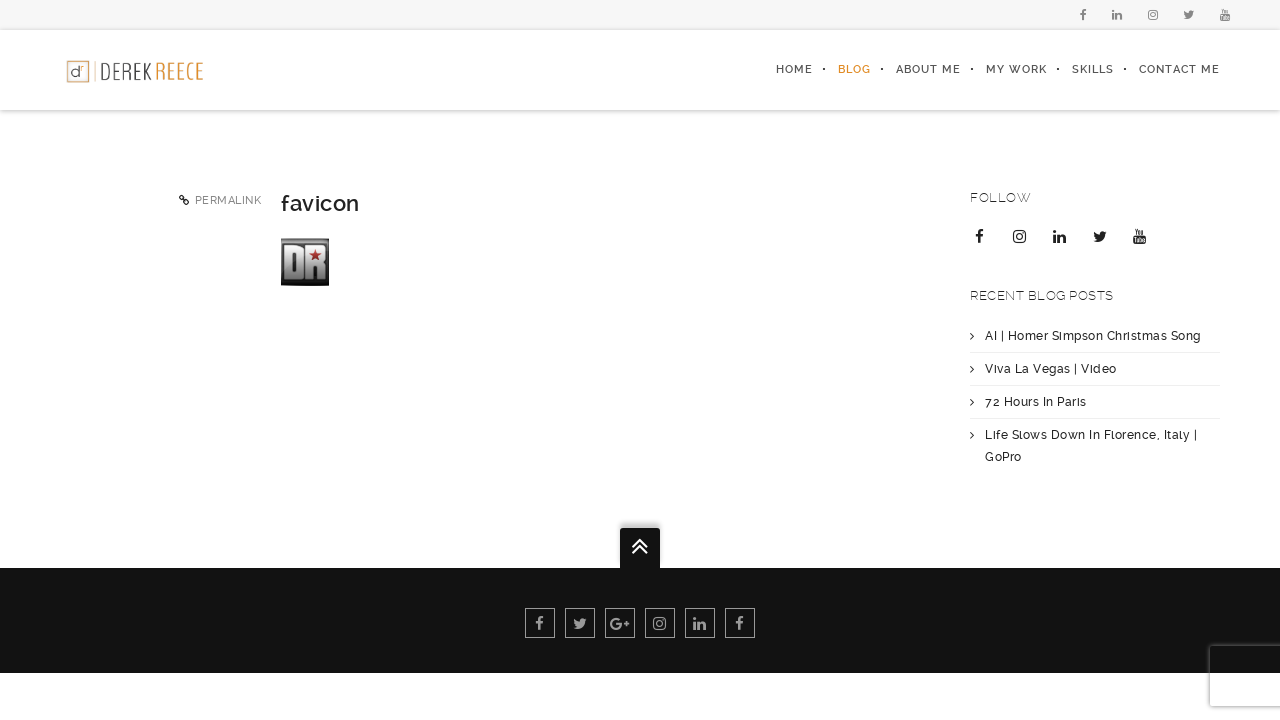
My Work (1016, 69)
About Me (928, 69)
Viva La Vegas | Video (1051, 369)
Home (794, 69)
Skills (1093, 69)
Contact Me (1179, 69)
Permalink (228, 200)
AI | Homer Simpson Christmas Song (1093, 336)
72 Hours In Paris (1036, 402)
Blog (854, 69)
